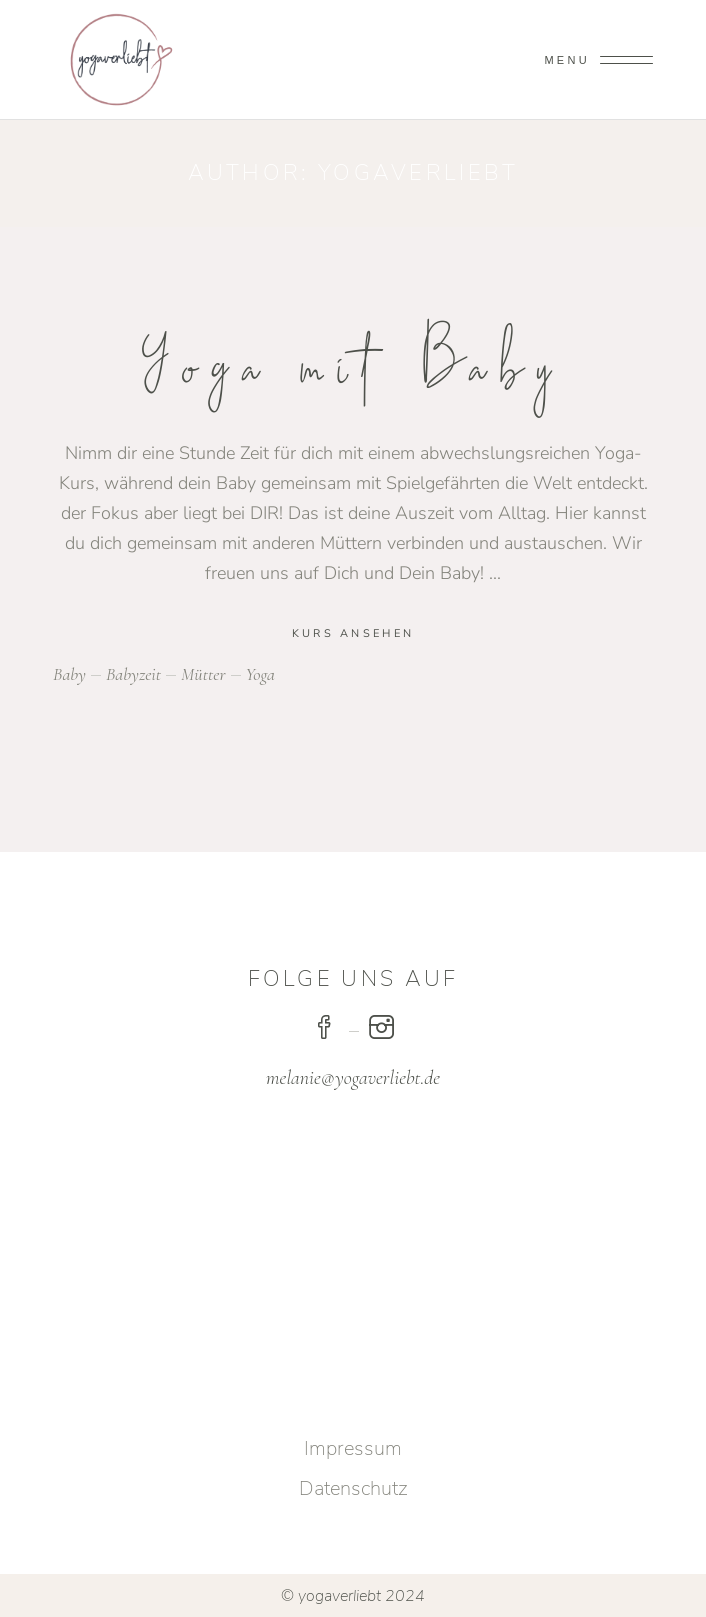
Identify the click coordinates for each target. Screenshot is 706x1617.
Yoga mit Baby (353, 368)
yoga (260, 674)
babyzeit (133, 674)
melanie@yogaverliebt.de (353, 1078)
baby (69, 674)
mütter (203, 674)
